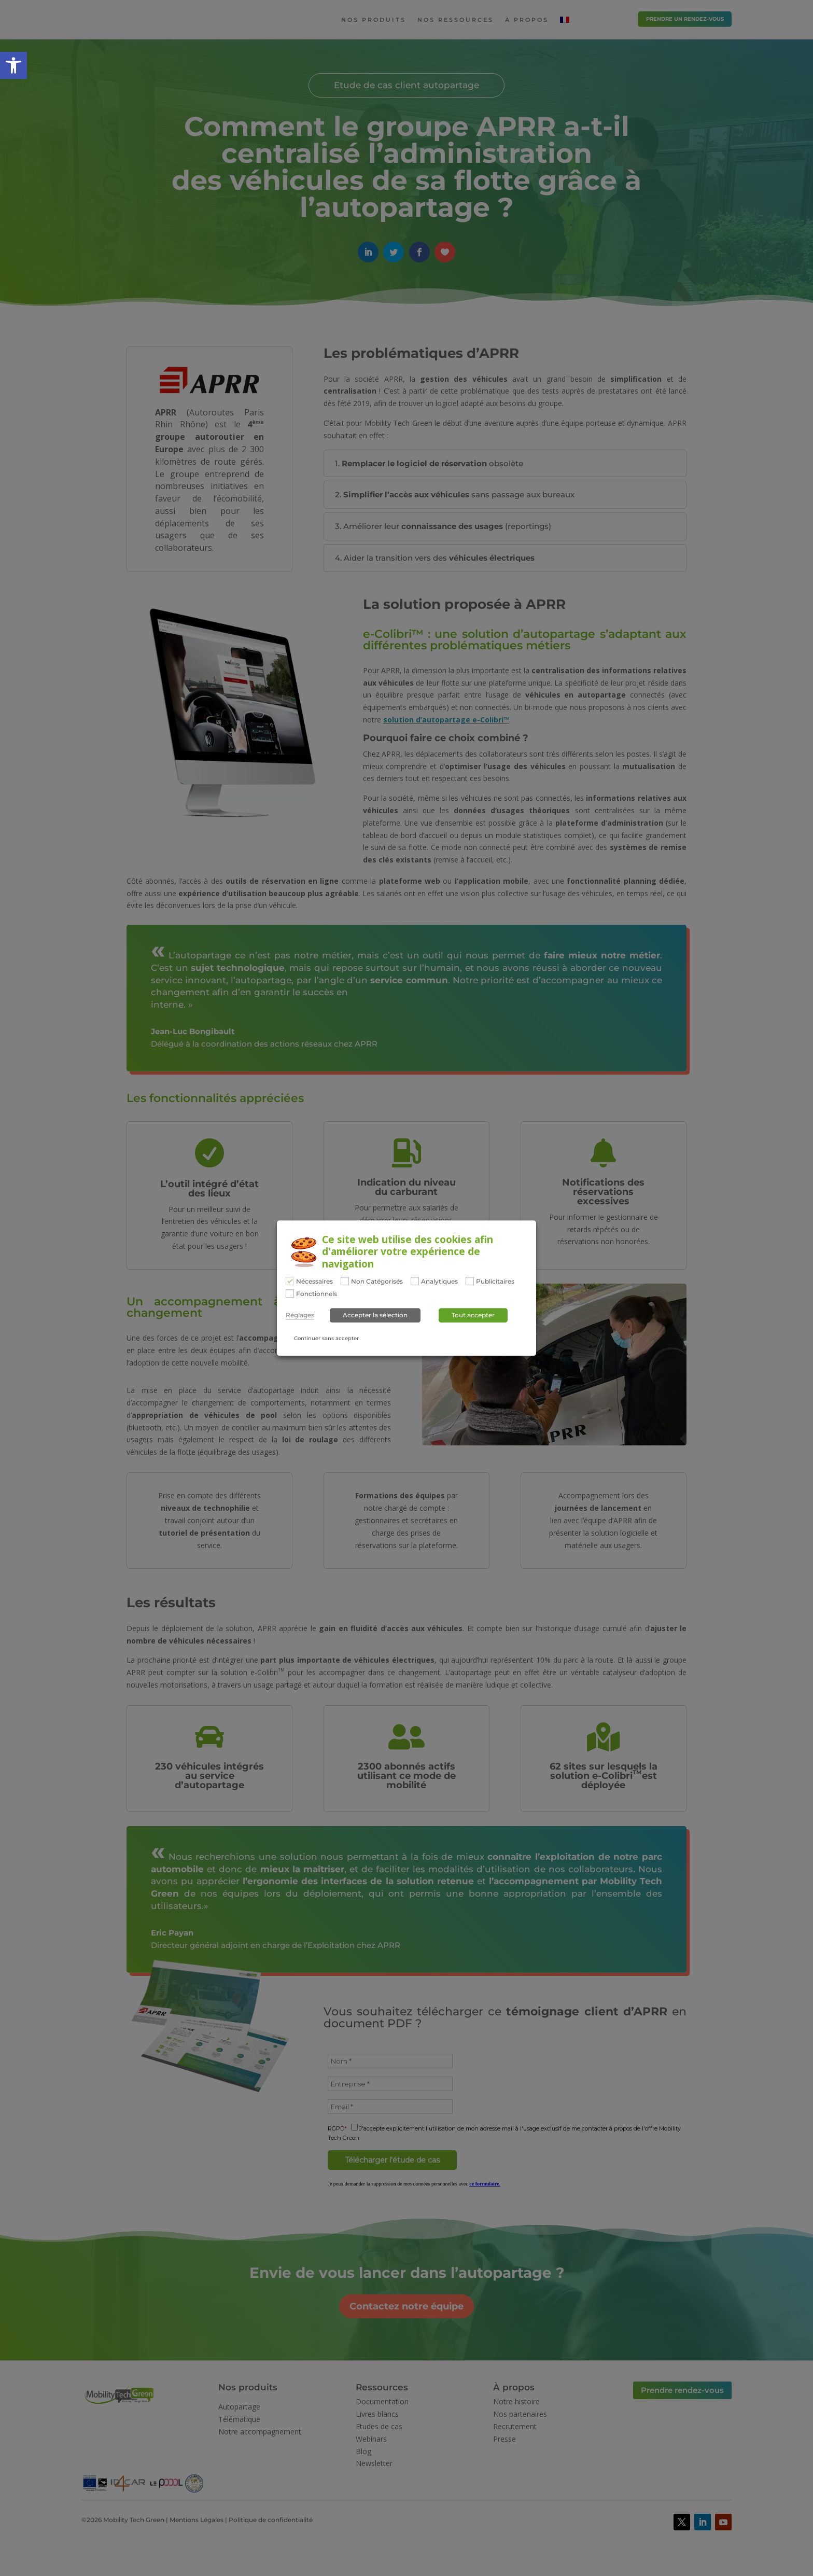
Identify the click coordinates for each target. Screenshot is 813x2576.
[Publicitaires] (470, 1281)
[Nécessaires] (290, 1281)
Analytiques (439, 1281)
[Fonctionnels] (290, 1293)
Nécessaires (314, 1281)
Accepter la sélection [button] (375, 1315)
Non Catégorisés (377, 1281)
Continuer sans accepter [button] (326, 1338)
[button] (13, 65)
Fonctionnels (316, 1294)
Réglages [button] (300, 1315)
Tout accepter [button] (473, 1315)
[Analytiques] (415, 1281)
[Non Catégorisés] (345, 1281)
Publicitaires (495, 1281)
